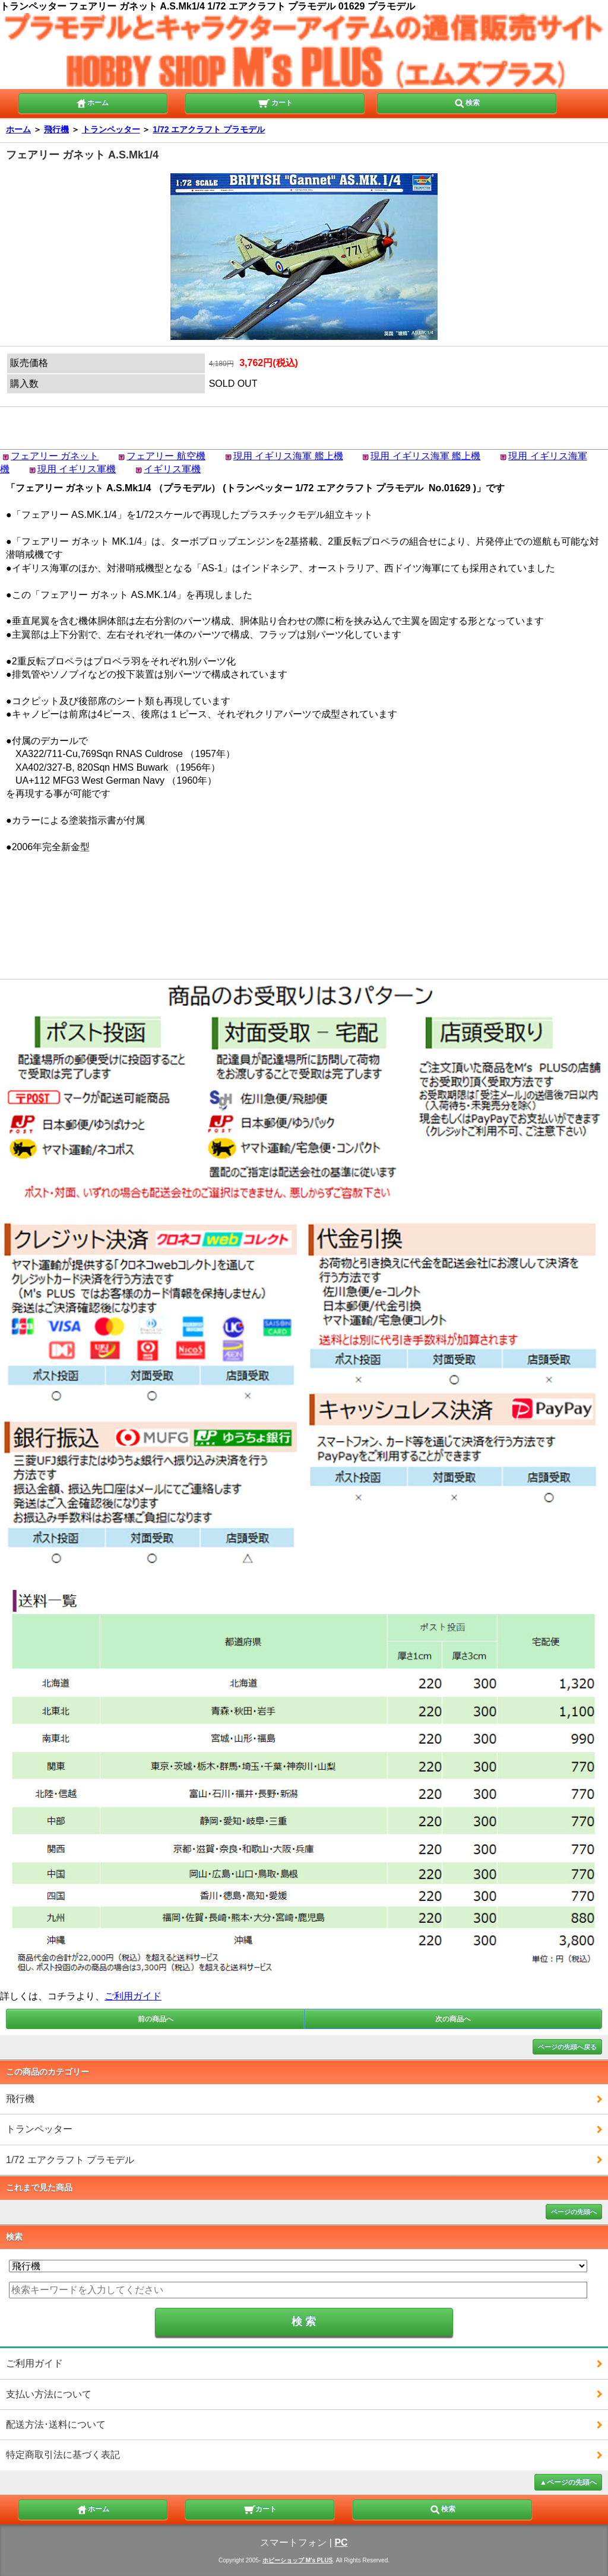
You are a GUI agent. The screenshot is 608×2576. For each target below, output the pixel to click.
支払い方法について (48, 2394)
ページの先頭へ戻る (567, 2046)
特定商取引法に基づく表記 (63, 2455)
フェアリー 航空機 (165, 456)
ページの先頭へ (574, 2211)
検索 (467, 102)
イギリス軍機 (172, 469)
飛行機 (56, 129)
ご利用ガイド (133, 1996)
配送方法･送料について (56, 2424)
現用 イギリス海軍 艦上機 (288, 456)
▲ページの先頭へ (568, 2482)
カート (275, 102)
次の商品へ (453, 2019)
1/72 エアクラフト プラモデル (209, 129)
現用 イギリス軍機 (76, 469)
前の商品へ (155, 2019)
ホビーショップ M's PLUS (297, 2560)
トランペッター (111, 129)
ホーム (92, 102)
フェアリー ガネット (55, 456)
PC (340, 2542)
